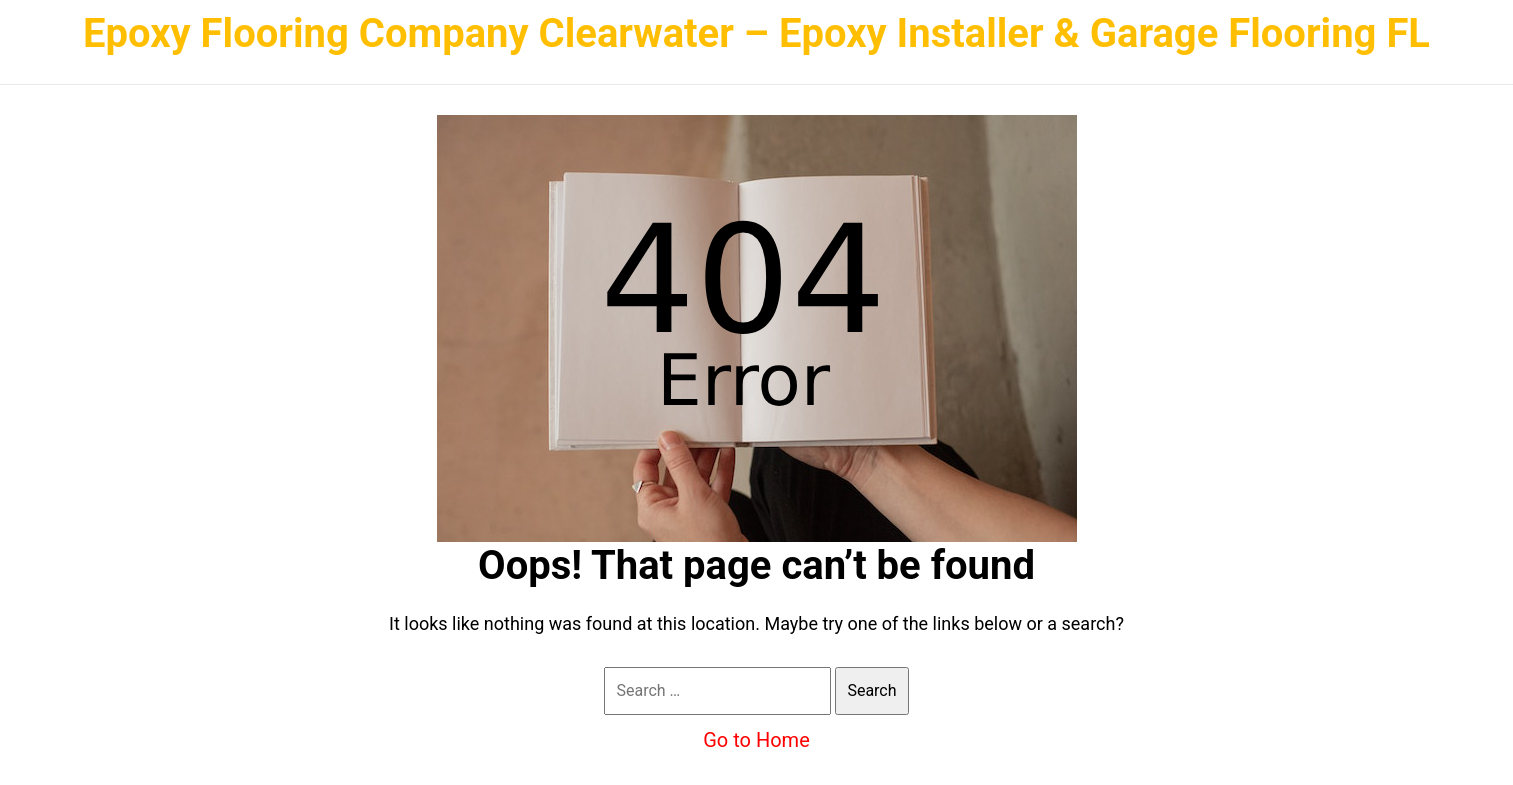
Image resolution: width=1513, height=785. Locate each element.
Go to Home (756, 740)
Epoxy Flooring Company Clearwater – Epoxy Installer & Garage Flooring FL (756, 33)
